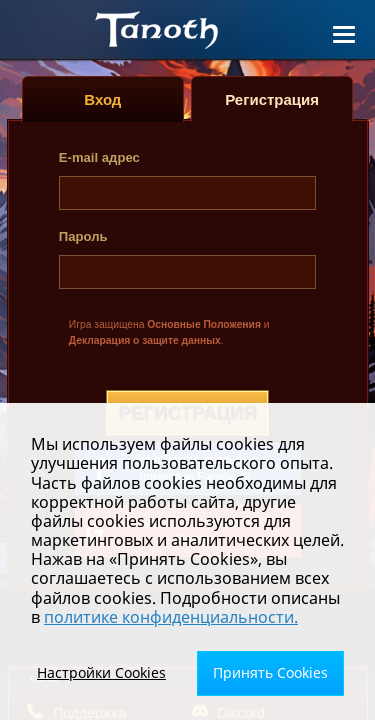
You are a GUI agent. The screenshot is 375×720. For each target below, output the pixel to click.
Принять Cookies (270, 672)
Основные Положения (204, 324)
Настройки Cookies (101, 672)
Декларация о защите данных (145, 340)
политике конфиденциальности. (171, 617)
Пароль (83, 236)
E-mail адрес (99, 157)
